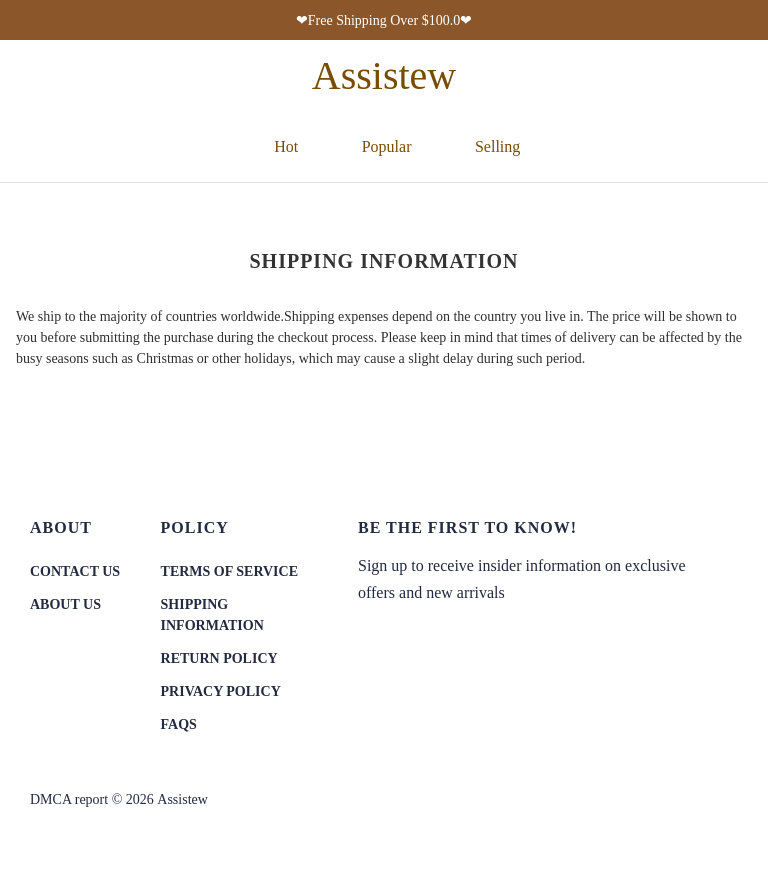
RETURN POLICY (219, 658)
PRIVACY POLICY (221, 691)
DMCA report (69, 799)
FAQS (179, 724)
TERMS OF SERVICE (229, 571)
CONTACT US (75, 571)
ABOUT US (65, 604)
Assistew (182, 799)
